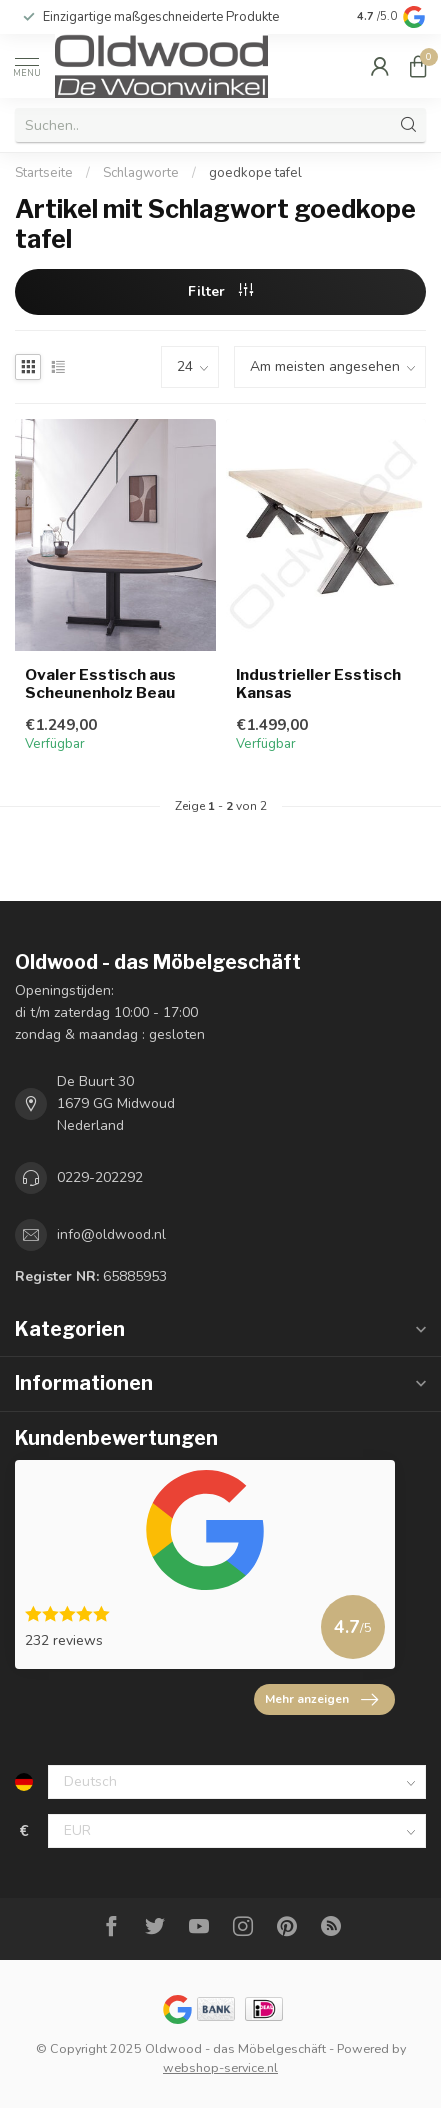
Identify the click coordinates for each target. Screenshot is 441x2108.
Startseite (44, 173)
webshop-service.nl (220, 2067)
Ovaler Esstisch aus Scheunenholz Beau (100, 684)
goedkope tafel (255, 173)
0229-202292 (100, 1177)
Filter (220, 291)
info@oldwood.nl (111, 1234)
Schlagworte (141, 173)
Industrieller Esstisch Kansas (318, 684)
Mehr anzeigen (321, 1700)
